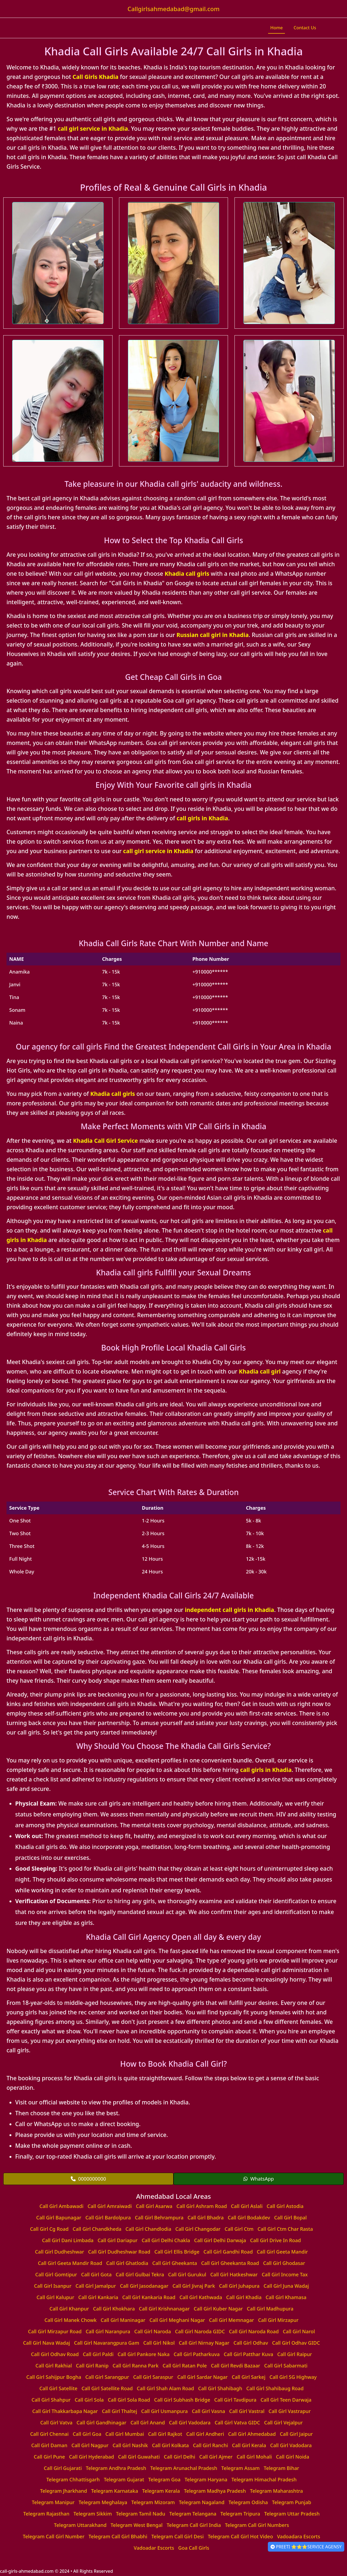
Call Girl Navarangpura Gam (106, 2343)
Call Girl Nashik (130, 2445)
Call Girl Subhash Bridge (182, 2399)
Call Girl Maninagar (123, 2320)
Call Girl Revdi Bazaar (235, 2365)
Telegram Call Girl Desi (177, 2536)
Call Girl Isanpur (53, 2286)
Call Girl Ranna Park (135, 2365)
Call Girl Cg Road (49, 2229)
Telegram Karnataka (114, 2491)
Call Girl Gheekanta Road (230, 2263)
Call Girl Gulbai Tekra (140, 2274)
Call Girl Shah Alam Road (165, 2388)
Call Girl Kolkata (170, 2445)
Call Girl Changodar (198, 2229)
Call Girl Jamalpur (96, 2286)
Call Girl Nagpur (89, 2445)
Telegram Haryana (206, 2479)
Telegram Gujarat (124, 2479)
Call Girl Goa (87, 2434)
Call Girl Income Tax (285, 2274)
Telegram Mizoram (153, 2502)
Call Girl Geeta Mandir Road (70, 2263)
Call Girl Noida (292, 2456)
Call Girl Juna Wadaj (286, 2286)
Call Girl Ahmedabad (252, 2434)
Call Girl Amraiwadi (110, 2206)
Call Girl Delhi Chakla (166, 2240)
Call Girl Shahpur (50, 2399)
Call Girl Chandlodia (148, 2229)
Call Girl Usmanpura (164, 2411)
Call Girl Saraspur (153, 2377)
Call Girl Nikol (159, 2343)
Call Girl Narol (299, 2331)
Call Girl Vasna (208, 2411)
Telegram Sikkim (92, 2513)
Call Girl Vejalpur (283, 2422)
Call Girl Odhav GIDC (296, 2343)
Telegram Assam (240, 2468)
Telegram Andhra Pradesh (116, 2468)
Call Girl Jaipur (296, 2434)
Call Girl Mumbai (124, 2434)
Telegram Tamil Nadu (140, 2513)
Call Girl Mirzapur (278, 2320)
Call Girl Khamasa (286, 2297)
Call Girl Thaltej (119, 2411)
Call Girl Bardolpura (108, 2217)
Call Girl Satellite (58, 2388)
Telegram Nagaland (201, 2502)
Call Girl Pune (49, 2456)
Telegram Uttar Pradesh (292, 2513)
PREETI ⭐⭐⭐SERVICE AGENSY (306, 2547)
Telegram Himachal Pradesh (264, 2479)
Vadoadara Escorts (298, 2536)
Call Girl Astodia (285, 2206)
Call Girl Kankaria (98, 2297)
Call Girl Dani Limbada (68, 2240)
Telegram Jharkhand (63, 2491)
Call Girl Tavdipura (235, 2399)
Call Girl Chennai (49, 2434)
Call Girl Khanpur (69, 2308)
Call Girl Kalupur (55, 2297)
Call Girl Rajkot (165, 2434)
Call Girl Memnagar (231, 2320)
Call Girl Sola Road (129, 2399)
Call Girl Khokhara (114, 2308)
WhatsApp (258, 2178)
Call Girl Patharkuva (197, 2354)
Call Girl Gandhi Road (228, 2251)
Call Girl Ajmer (216, 2456)
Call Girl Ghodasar (284, 2263)
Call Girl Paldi (98, 2354)
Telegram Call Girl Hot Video (240, 2536)
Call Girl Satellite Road (107, 2388)
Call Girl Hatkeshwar (234, 2274)
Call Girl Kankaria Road (148, 2297)
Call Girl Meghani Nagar (177, 2320)
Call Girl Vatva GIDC (237, 2422)
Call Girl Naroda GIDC (200, 2331)
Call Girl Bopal (290, 2217)
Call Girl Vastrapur (290, 2411)
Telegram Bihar (281, 2468)
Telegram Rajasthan (46, 2513)
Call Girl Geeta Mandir (282, 2251)
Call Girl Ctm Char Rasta (285, 2229)
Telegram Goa (164, 2479)
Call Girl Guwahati (139, 2456)
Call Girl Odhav (250, 2343)
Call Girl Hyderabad (91, 2456)
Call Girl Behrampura (159, 2217)
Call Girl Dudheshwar (59, 2251)
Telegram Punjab (291, 2502)
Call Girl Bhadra (206, 2217)
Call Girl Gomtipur (56, 2274)
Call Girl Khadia (244, 2297)
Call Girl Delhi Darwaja (220, 2240)
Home (276, 28)
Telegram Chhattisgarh (73, 2479)
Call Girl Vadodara (189, 2422)
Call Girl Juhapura (239, 2286)
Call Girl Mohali (254, 2456)
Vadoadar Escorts (154, 2548)
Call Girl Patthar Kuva (248, 2354)
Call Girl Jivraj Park (193, 2286)
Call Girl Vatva (56, 2422)
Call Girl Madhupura (270, 2308)
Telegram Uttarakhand (80, 2525)
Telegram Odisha (248, 2502)
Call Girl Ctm (238, 2229)
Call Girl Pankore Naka (144, 2354)
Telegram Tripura (240, 2513)
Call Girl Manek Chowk (70, 2320)
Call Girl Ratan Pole (185, 2365)
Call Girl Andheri (205, 2434)
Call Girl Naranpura (108, 2331)
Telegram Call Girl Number (53, 2536)
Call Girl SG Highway (293, 2377)
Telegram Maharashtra (276, 2491)
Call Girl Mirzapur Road (55, 2331)
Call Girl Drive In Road (275, 2240)
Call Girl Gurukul (187, 2274)
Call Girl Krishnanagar (164, 2308)
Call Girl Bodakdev (249, 2217)
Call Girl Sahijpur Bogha (53, 2377)
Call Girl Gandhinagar (101, 2422)
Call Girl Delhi (179, 2456)
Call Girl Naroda (152, 2331)
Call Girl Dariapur (118, 2240)
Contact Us (305, 28)
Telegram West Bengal (137, 2525)
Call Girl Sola (89, 2399)
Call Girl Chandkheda (97, 2229)
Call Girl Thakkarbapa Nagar (65, 2411)
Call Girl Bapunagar (58, 2217)
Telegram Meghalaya (103, 2502)
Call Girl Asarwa (154, 2206)
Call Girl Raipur (294, 2354)
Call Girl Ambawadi (61, 2206)
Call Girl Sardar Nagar (202, 2377)
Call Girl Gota (96, 2274)
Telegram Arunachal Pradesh (183, 2468)
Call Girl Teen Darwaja (286, 2399)
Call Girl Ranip (92, 2365)
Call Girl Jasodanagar (144, 2286)
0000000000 (88, 2178)
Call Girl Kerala (249, 2445)
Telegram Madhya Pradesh (215, 2491)
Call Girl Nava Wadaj (46, 2343)
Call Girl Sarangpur (107, 2377)
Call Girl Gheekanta (174, 2263)
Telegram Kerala (161, 2491)
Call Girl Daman (49, 2445)
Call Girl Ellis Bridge (176, 2251)
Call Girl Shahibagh (220, 2388)
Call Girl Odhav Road (55, 2354)
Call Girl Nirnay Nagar (204, 2343)
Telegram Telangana (192, 2513)
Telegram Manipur (53, 2502)
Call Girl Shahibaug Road (275, 2388)
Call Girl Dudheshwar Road (119, 2251)
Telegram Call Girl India (194, 2525)
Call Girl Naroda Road (254, 2331)
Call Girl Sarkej (248, 2377)
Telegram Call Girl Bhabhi (118, 2536)
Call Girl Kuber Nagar (218, 2308)
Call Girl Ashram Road (201, 2206)
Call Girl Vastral (246, 2411)
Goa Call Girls (193, 2548)
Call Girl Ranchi (210, 2445)
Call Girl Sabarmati (286, 2365)
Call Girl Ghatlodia (127, 2263)
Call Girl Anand (147, 2422)
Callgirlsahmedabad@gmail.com (173, 9)
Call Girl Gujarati (63, 2468)
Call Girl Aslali (247, 2206)
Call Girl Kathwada (200, 2297)
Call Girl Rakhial (54, 2365)
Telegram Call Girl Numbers (257, 2525)
